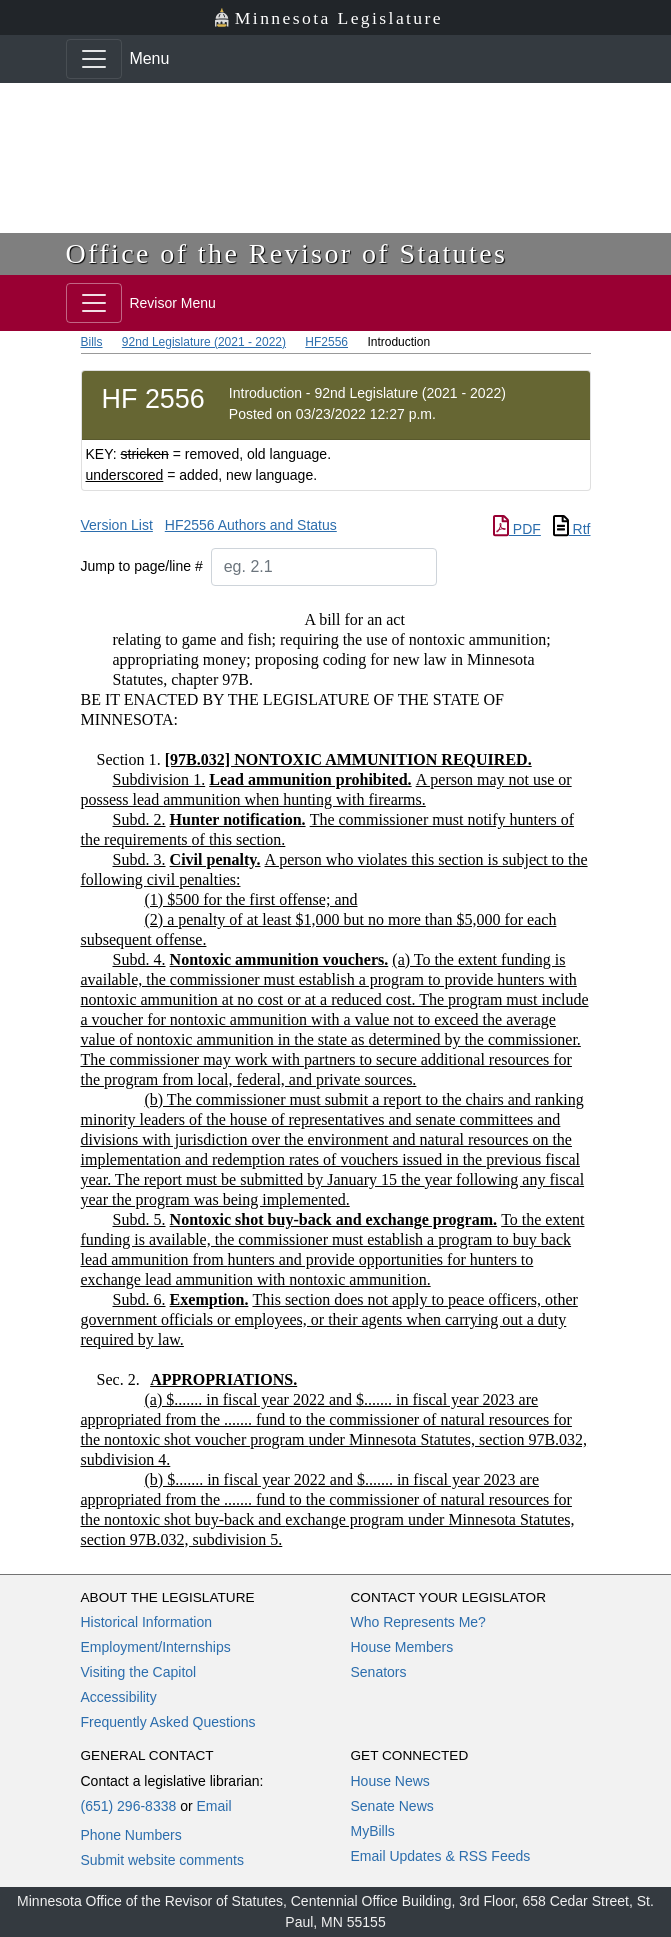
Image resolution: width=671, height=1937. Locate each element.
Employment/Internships (156, 1647)
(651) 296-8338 (129, 1806)
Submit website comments (162, 1860)
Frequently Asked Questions (168, 1722)
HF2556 (326, 342)
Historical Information (147, 1622)
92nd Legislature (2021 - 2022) (204, 342)
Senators (379, 1672)
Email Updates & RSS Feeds (441, 1856)
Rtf (572, 529)
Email (213, 1806)
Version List (117, 525)
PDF (517, 529)
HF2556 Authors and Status (251, 525)
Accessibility (119, 1697)
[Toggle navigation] (94, 59)
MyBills (373, 1831)
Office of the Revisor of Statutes (287, 253)
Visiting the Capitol (139, 1672)
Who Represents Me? (418, 1622)
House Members (402, 1647)
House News (390, 1781)
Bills (92, 342)
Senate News (392, 1806)
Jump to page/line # (142, 566)
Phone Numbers (131, 1835)
